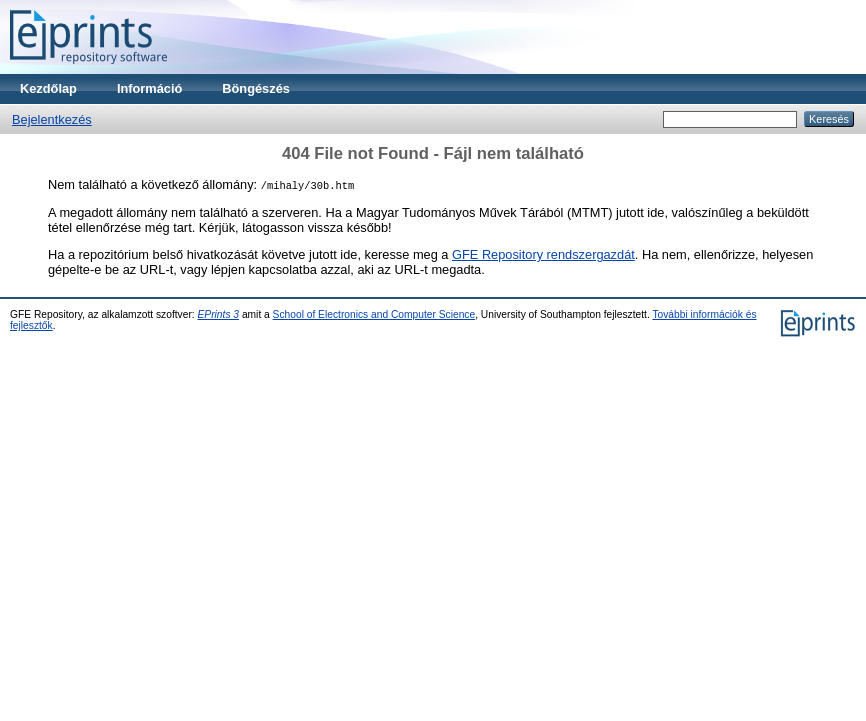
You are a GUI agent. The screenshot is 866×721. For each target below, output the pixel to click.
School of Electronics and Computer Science (374, 314)
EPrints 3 (219, 314)
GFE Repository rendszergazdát (543, 254)
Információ (149, 88)
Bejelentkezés (52, 119)
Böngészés (256, 88)
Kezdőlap (48, 88)
